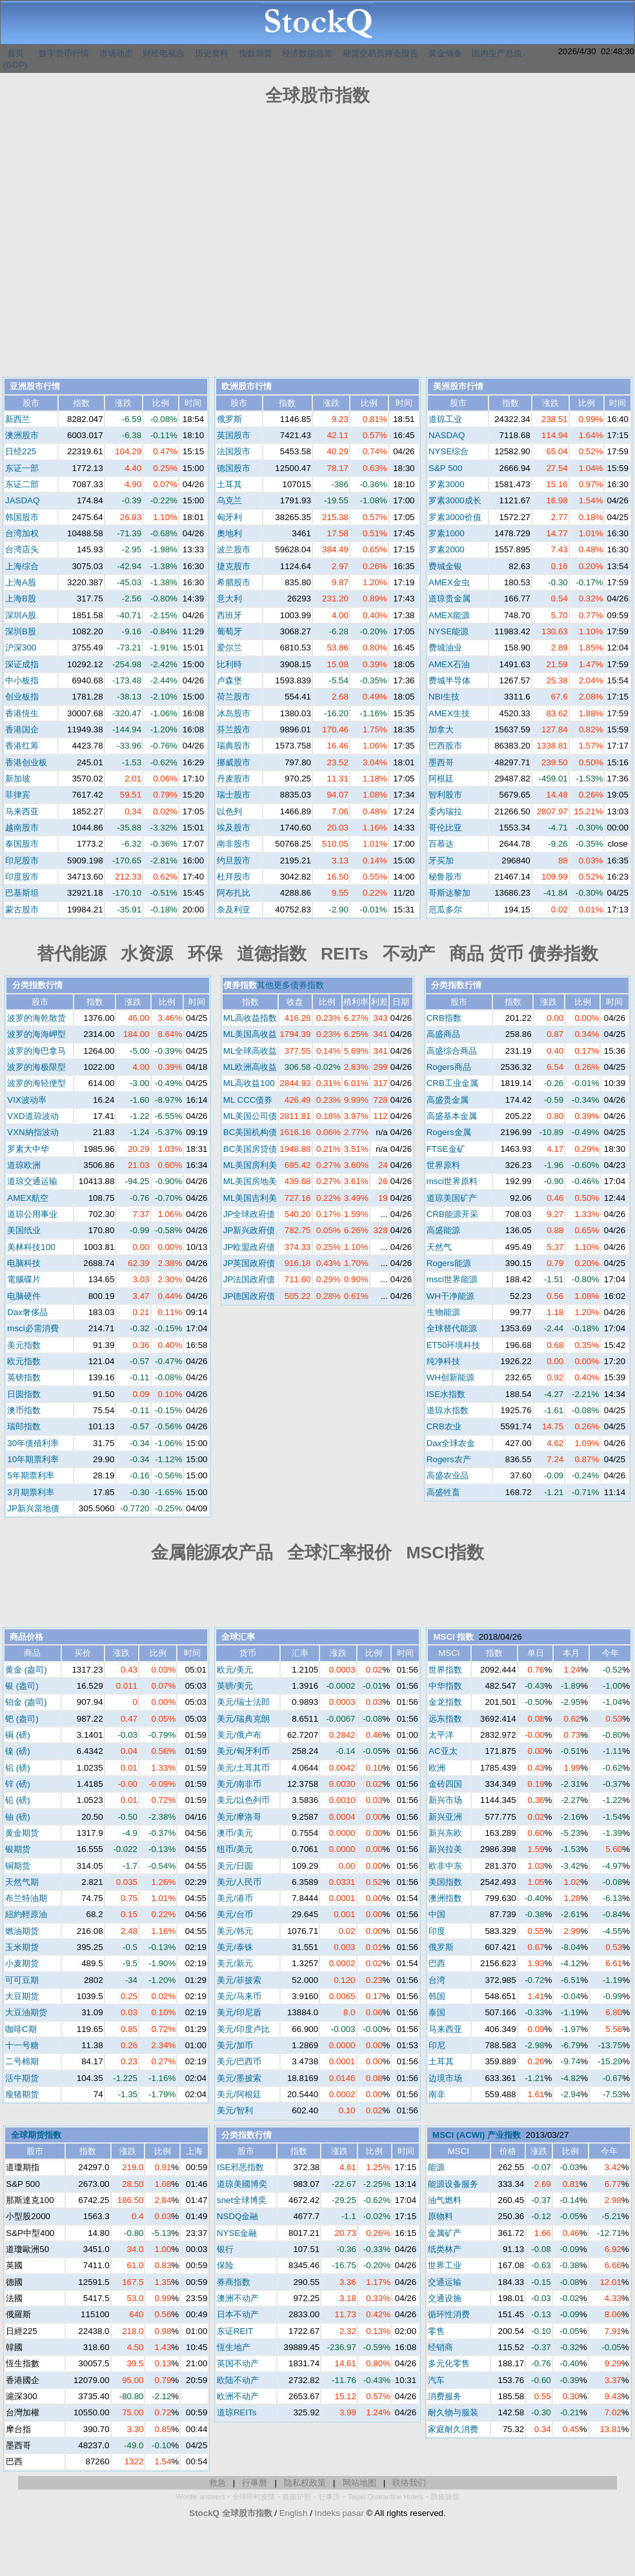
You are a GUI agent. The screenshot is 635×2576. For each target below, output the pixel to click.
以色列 (229, 811)
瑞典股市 (233, 745)
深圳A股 (20, 615)
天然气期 (22, 1882)
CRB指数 (444, 1018)
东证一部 (22, 468)
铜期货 (17, 1866)
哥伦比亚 (445, 827)
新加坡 (17, 778)
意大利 (229, 598)
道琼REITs (237, 2412)
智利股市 (445, 795)
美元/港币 (235, 1898)
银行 (225, 2249)
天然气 (439, 1247)
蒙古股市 (22, 909)
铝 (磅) (17, 1768)
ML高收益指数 (250, 1018)
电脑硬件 (24, 1296)
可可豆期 (22, 1980)
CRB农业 (444, 1426)
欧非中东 (445, 1866)
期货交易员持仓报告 (380, 53)
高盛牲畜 (443, 1492)
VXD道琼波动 (32, 1116)
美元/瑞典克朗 (243, 1719)
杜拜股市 (233, 876)
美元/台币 (235, 1914)
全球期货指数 (36, 2135)
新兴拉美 (445, 1849)
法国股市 (233, 451)
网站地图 (359, 2483)
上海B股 (20, 598)
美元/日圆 (235, 1866)
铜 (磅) (17, 1735)
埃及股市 (233, 827)
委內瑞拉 (445, 811)
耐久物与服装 (453, 2412)
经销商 (440, 2347)
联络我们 (409, 2483)
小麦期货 (22, 1963)
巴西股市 (445, 745)
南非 (436, 2094)
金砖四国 (445, 1784)
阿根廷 (441, 778)
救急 (217, 2483)
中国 (436, 1914)
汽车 (436, 2380)
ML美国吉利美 (250, 1198)
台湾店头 (22, 549)
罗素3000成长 (454, 500)
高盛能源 (443, 1230)
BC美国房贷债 (250, 1149)
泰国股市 (22, 844)
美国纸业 (24, 1230)
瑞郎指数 (24, 1426)
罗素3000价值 (454, 517)
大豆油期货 (26, 2012)
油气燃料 (444, 2200)
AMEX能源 (449, 615)
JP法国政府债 (249, 1279)
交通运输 (444, 2282)
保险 (225, 2265)
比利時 (229, 664)
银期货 (17, 1849)
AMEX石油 (449, 664)
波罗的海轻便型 (36, 1083)
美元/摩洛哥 (239, 1817)
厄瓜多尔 (445, 909)
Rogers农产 (449, 1459)
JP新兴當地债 (33, 1508)
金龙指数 (445, 1702)
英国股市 (233, 435)
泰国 (436, 2012)
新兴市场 (445, 1800)
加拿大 (441, 729)
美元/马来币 (239, 1996)
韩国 (436, 1996)
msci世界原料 (452, 1181)
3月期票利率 (30, 1492)
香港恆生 (22, 713)
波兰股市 (233, 549)
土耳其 (229, 484)
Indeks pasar (339, 2513)
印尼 (436, 2045)
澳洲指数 (445, 1898)
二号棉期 (22, 2061)
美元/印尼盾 (239, 2012)
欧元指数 (24, 1361)
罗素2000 (446, 549)
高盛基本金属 (452, 1116)
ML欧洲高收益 (250, 1067)
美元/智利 (235, 2110)
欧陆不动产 (238, 2380)
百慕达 (441, 844)
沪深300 (20, 647)
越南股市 (22, 827)
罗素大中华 (28, 1149)
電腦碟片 (24, 1279)
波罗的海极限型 (36, 1067)
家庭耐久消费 (453, 2429)
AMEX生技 (449, 713)
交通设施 (444, 2298)
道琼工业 (445, 419)
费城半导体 (449, 680)
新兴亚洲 (445, 1817)
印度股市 (22, 876)
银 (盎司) (22, 1686)
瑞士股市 (233, 795)
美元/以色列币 (243, 1800)
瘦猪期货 (22, 2094)
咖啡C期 (21, 2029)
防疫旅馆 (445, 2497)
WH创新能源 (450, 1377)
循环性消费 (449, 2314)
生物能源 (443, 1312)
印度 (436, 1931)
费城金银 (445, 566)
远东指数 (445, 1719)
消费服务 (444, 2396)
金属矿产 (444, 2233)
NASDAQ (446, 435)
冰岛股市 (233, 713)
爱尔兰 (229, 647)
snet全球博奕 (242, 2200)
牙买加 (441, 860)
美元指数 (24, 1345)
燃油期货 (22, 1931)
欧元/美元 (235, 1670)
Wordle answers (200, 2497)
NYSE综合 (448, 451)
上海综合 (22, 566)
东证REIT (235, 2331)
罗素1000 (446, 533)
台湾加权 (22, 533)
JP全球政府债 (249, 1214)
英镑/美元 (235, 1686)
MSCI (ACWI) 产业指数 (476, 2135)
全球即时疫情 (253, 2497)
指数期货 (255, 53)
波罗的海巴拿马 (36, 1051)
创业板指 (22, 696)
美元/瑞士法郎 (243, 1702)
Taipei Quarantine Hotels (385, 2497)
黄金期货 (22, 1833)
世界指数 (445, 1670)
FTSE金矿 (446, 1149)
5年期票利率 (30, 1475)
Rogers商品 (449, 1067)
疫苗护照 (297, 2497)
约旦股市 (233, 860)
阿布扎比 (233, 893)
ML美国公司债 (250, 1116)
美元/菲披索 (239, 1980)
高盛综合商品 (452, 1051)
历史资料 (211, 53)
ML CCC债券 (248, 1100)
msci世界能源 (452, 1279)
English (293, 2513)
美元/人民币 (239, 1882)
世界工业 (444, 2265)
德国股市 (233, 468)
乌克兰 (229, 500)
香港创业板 (26, 762)
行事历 (329, 2497)
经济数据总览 (307, 53)
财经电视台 (164, 53)
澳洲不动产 (238, 2298)
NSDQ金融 (238, 2216)
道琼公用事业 (32, 1214)
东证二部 (22, 484)
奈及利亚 (233, 909)
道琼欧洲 (24, 1165)
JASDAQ (22, 500)
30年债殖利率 (33, 1443)
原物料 (440, 2216)
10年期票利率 (33, 1459)
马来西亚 (22, 811)
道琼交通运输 (32, 1181)
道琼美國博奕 (242, 2184)
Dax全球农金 (451, 1443)
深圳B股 (20, 631)
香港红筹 (22, 745)
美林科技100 (31, 1247)
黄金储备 (445, 53)
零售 (436, 2331)
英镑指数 (24, 1377)
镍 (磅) (17, 1751)
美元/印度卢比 (243, 2029)
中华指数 (445, 1686)
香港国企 (22, 729)
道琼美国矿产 (452, 1198)
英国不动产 (238, 2363)
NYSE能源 (448, 631)
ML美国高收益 (250, 1034)
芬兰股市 (233, 729)
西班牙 (229, 615)
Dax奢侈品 (27, 1312)
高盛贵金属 (448, 1100)
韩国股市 (22, 517)
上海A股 (20, 582)
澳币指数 (24, 1410)
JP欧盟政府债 (249, 1247)
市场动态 (116, 53)
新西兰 (17, 419)
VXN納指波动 (32, 1132)
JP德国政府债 (249, 1296)
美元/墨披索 (239, 2078)
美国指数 (445, 1882)
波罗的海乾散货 (36, 1018)
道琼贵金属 (449, 598)
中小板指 (22, 680)
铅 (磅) (17, 1800)
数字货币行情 (64, 53)
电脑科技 (24, 1263)
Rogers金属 (449, 1132)
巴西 (436, 1963)
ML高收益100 (249, 1083)
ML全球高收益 (250, 1051)
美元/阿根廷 (239, 2094)
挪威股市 (233, 762)
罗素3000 (446, 484)
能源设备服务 (453, 2184)
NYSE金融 (237, 2233)
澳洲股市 (22, 435)
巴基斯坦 (22, 893)
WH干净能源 (450, 1296)
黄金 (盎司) (26, 1670)
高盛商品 (443, 1034)
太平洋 (441, 1735)
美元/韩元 (235, 1931)
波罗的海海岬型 (36, 1034)
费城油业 (445, 647)
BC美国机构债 (250, 1132)
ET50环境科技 (454, 1345)
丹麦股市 (233, 778)
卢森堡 (229, 680)
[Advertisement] (128, 243)
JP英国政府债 (249, 1263)
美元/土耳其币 (243, 1768)
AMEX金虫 (449, 582)
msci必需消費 (32, 1328)
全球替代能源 (452, 1328)
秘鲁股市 (445, 876)
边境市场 (445, 2078)
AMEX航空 (27, 1198)
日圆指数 (24, 1394)
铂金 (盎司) (26, 1702)
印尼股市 (22, 860)
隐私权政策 (305, 2483)
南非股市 (233, 844)
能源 (436, 2167)
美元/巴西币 (239, 2061)
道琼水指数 (448, 1410)
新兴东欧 (445, 1833)
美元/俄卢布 (239, 1735)
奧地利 (229, 533)
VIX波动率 (26, 1100)
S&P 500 (445, 468)
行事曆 (254, 2483)
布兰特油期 (26, 1898)
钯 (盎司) (22, 1719)
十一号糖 (22, 2045)
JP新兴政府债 (249, 1230)
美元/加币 (235, 2045)
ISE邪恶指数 (240, 2167)
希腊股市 (233, 582)
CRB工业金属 (452, 1083)
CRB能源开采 (452, 1214)
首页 (15, 53)
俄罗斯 (229, 419)
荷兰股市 (233, 696)
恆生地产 (233, 2347)
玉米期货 (22, 1947)
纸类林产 (444, 2249)
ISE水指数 (446, 1394)
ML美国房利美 (250, 1165)
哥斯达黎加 (449, 893)
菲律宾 (17, 795)
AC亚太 (443, 1751)
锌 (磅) (17, 1784)
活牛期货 (22, 2078)
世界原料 (443, 1165)
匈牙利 (229, 517)
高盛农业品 (448, 1475)
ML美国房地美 (250, 1181)
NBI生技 (443, 696)
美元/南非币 (239, 1784)
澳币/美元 (235, 1833)
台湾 (436, 1980)
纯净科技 (443, 1361)
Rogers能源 (449, 1263)
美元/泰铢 (235, 1947)
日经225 (20, 451)
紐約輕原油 (26, 1914)
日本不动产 (238, 2314)
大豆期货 (22, 1996)
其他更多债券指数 (290, 985)
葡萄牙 (229, 631)
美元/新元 (235, 1963)
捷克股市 (233, 566)
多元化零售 (449, 2363)
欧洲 (436, 1768)
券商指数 (233, 2282)
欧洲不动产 (238, 2396)
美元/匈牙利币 (243, 1751)
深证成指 (22, 664)
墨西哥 (441, 762)
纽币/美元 (235, 1849)
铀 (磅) (17, 1817)
